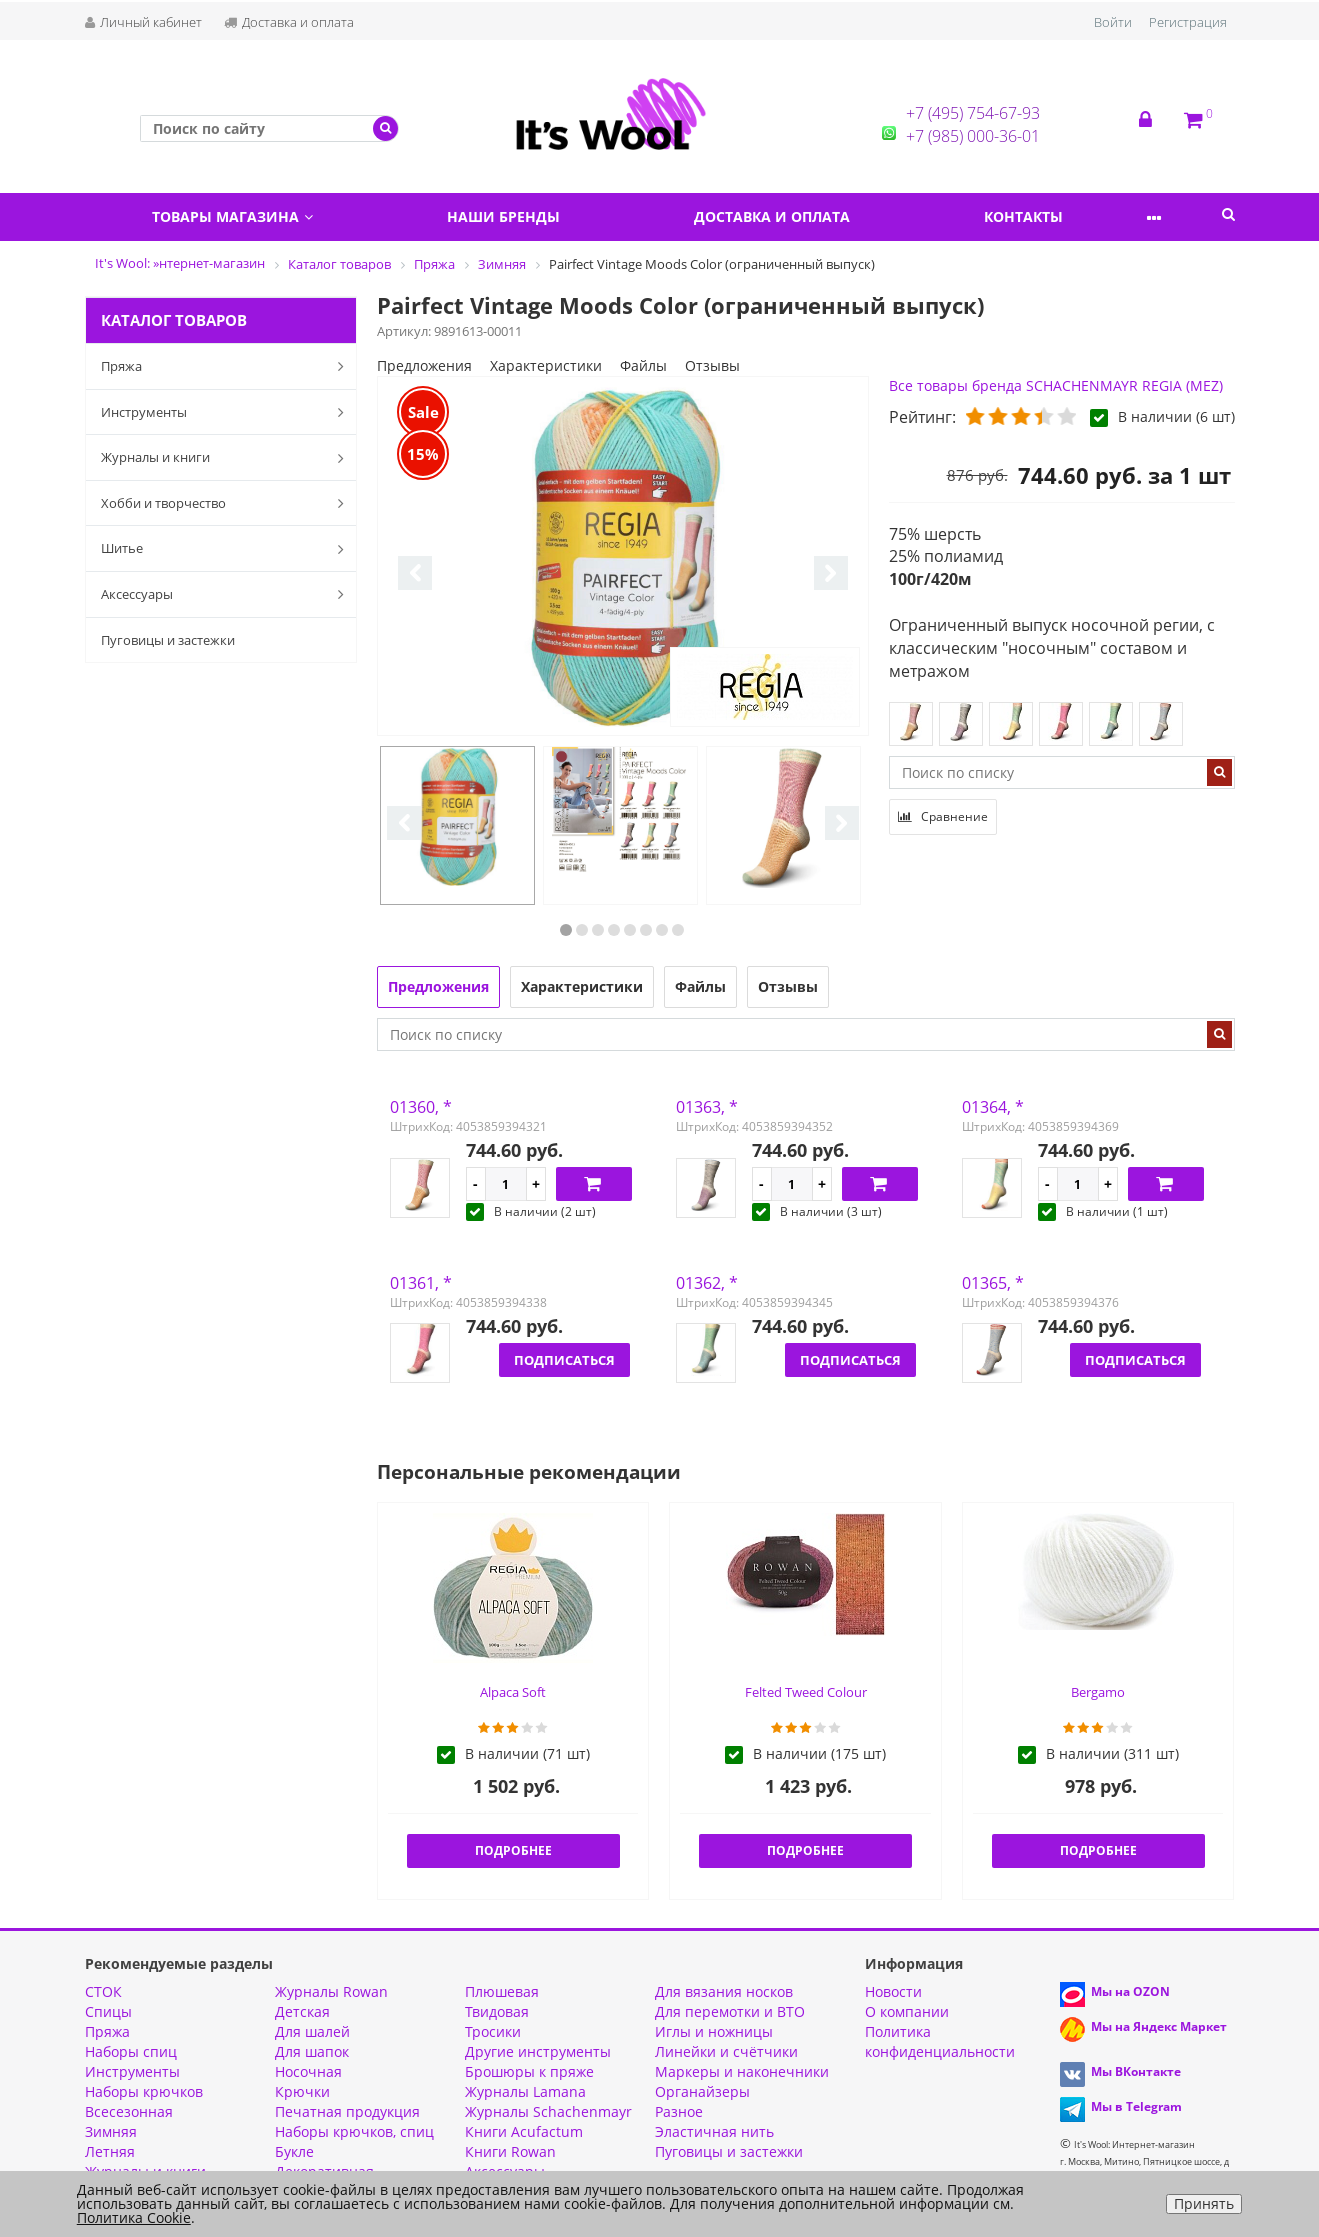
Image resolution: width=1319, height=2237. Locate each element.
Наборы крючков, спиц (354, 2131)
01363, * (707, 1107)
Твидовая (497, 2011)
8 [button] (678, 930)
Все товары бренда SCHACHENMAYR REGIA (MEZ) (1056, 385)
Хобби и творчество (227, 503)
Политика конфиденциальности (940, 2041)
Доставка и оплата (289, 22)
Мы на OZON (1130, 1991)
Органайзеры (702, 2091)
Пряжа (227, 366)
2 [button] (582, 930)
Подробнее (513, 1850)
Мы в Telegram (1136, 2106)
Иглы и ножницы (714, 2031)
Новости (893, 1991)
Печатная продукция (347, 2111)
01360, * (421, 1107)
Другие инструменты (538, 2051)
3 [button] (598, 930)
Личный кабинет (143, 22)
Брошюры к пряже (529, 2071)
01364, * (993, 1107)
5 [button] (630, 930)
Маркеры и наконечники (742, 2071)
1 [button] (566, 930)
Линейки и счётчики (726, 2051)
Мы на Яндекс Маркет (1159, 2026)
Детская (302, 2011)
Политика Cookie (134, 2217)
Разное (679, 2111)
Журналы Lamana (525, 2091)
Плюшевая (502, 1991)
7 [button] (662, 930)
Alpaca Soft (513, 1692)
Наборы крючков (144, 2091)
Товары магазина (238, 216)
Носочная (308, 2071)
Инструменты (227, 412)
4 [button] (614, 930)
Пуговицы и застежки (168, 640)
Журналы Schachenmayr (548, 2111)
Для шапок (312, 2051)
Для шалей (312, 2031)
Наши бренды (522, 216)
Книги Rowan (510, 2151)
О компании (907, 2011)
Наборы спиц (131, 2051)
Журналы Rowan (331, 1991)
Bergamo (1098, 1692)
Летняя (110, 2151)
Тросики (493, 2031)
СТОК (103, 1991)
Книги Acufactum (524, 2131)
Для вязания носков (724, 1991)
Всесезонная (129, 2111)
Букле (294, 2151)
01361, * (421, 1283)
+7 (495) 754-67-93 (973, 113)
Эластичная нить (714, 2131)
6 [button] (646, 930)
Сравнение (943, 816)
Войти (1113, 22)
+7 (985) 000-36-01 (973, 136)
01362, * (707, 1283)
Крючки (302, 2091)
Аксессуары (227, 594)
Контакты (1068, 216)
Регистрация (1188, 22)
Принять (1204, 2203)
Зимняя (111, 2131)
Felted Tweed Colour (806, 1692)
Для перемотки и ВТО (730, 2011)
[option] (623, 557)
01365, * (993, 1283)
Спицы (108, 2011)
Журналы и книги (227, 458)
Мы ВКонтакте (1136, 2071)
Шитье (227, 549)
